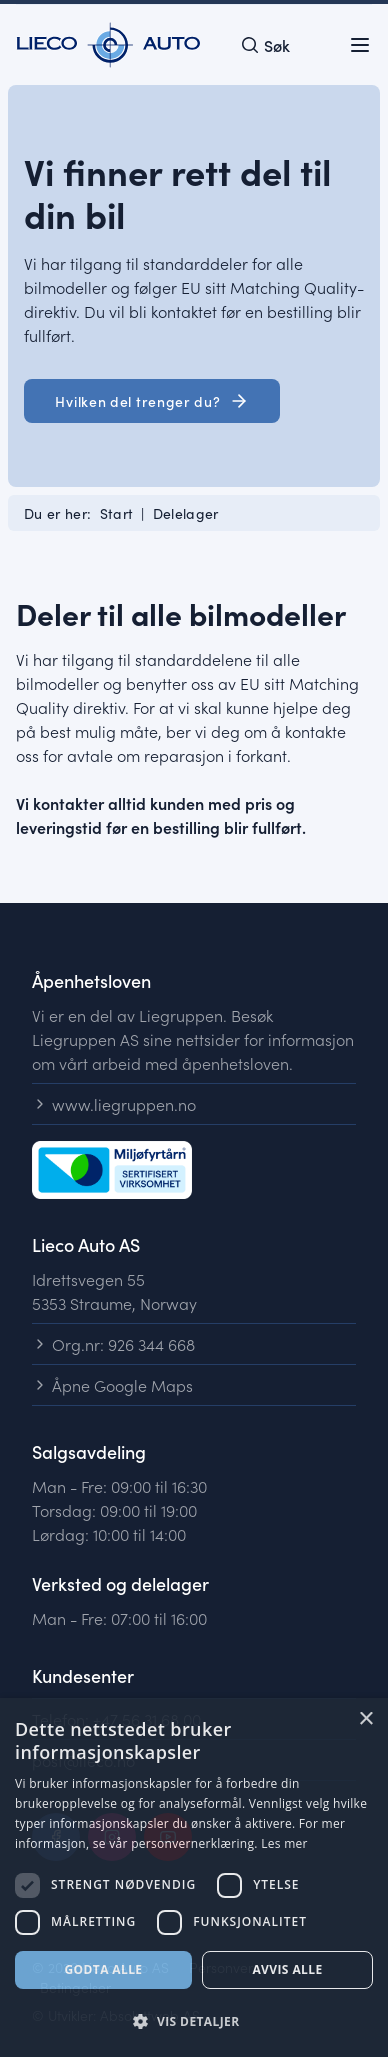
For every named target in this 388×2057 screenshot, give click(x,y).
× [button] (365, 1719)
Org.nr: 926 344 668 (113, 1344)
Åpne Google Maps (112, 1385)
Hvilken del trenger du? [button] (151, 401)
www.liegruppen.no (114, 1104)
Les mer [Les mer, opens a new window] (284, 1843)
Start (117, 513)
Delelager (186, 513)
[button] (194, 2022)
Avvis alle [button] (287, 1969)
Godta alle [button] (103, 1969)
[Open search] (265, 45)
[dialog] (194, 1877)
